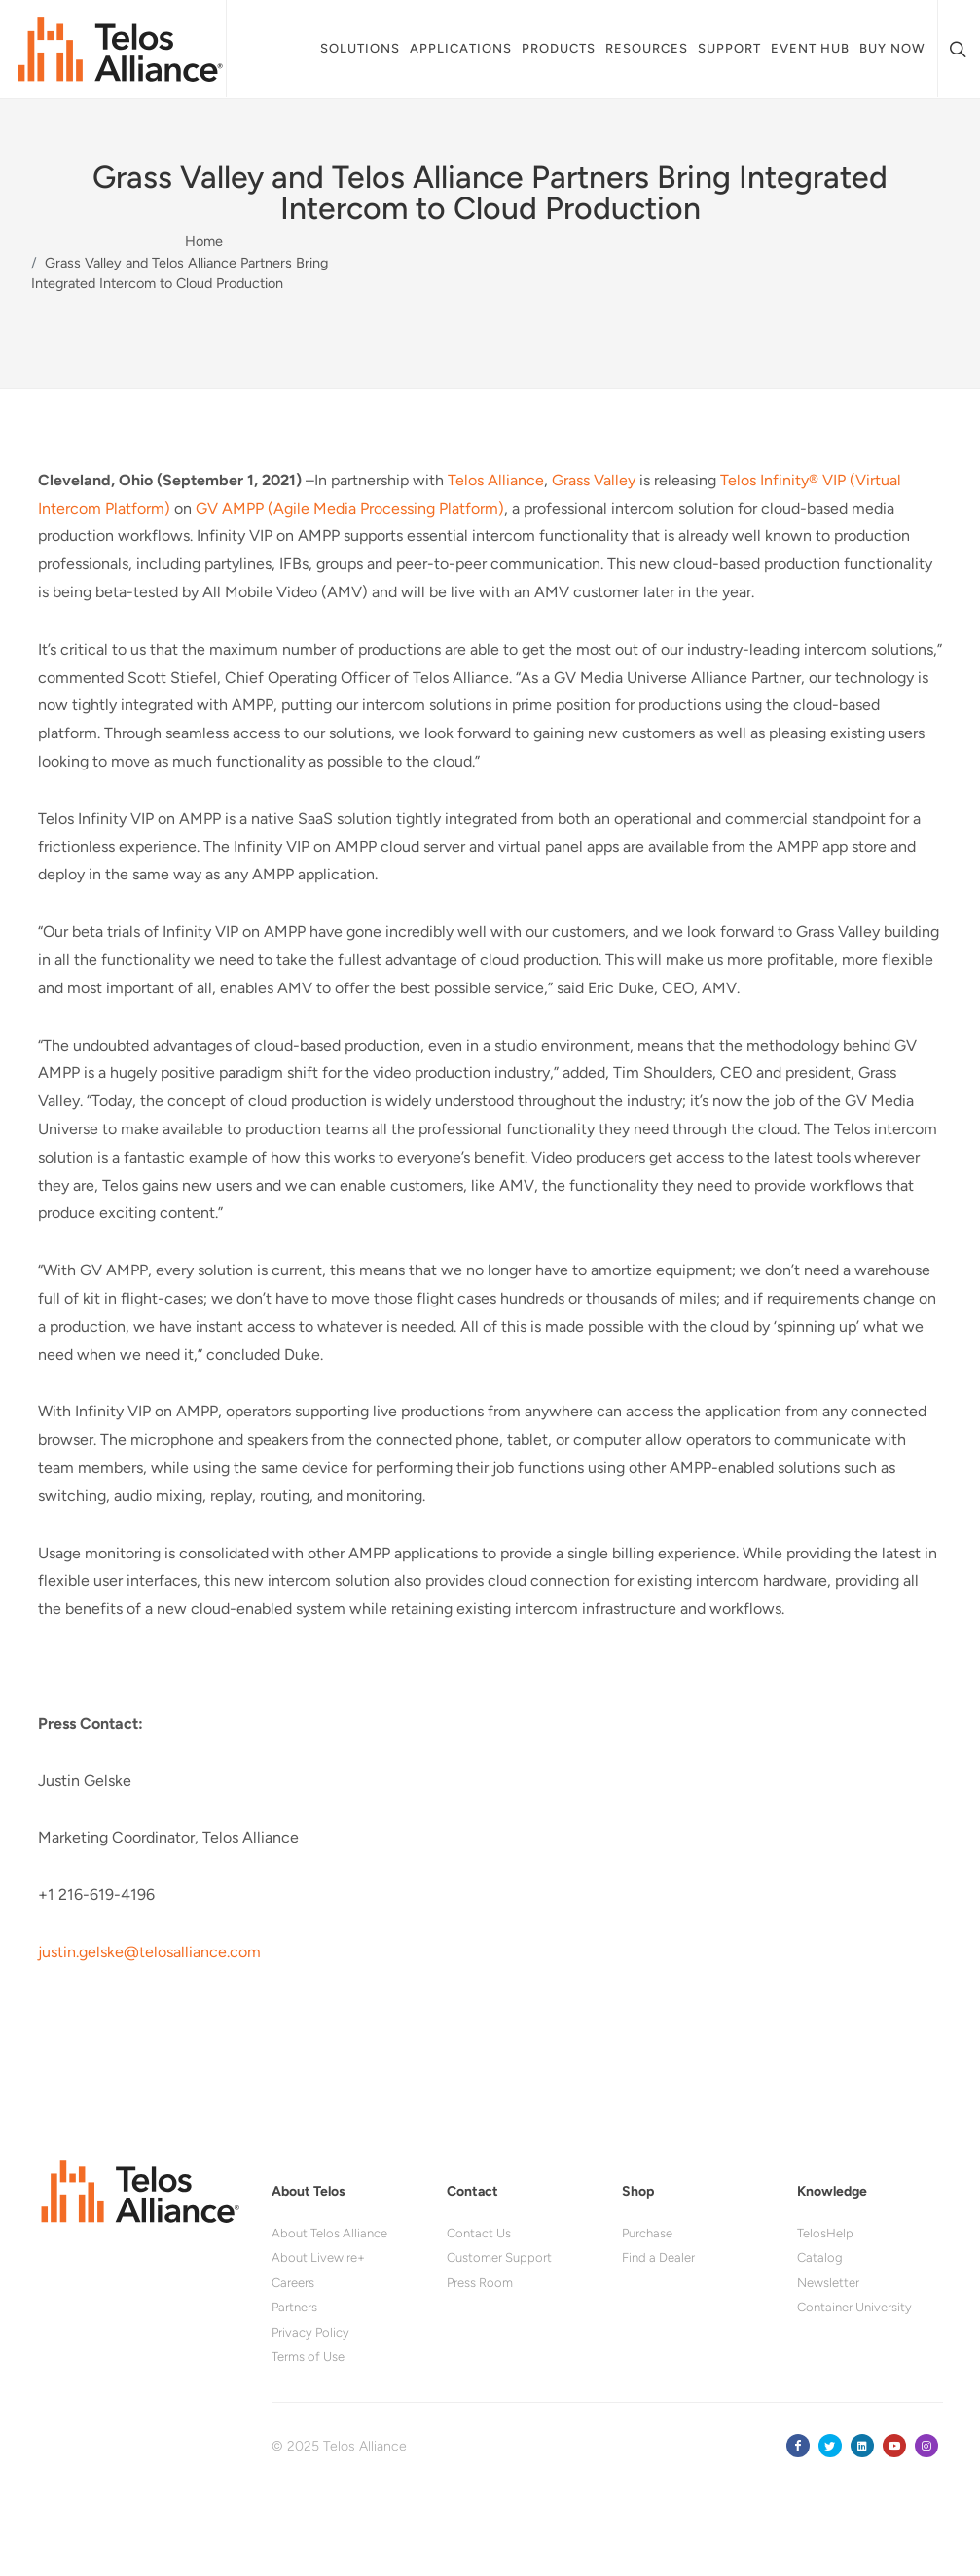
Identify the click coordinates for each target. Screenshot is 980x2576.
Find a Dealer (658, 2257)
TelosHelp (825, 2233)
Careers (293, 2282)
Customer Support (499, 2257)
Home (204, 241)
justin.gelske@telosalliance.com (149, 1952)
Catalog (820, 2257)
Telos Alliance (496, 480)
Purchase (647, 2233)
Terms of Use (308, 2356)
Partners (294, 2307)
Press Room (480, 2282)
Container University (854, 2307)
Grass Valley (593, 480)
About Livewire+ (318, 2257)
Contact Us (479, 2233)
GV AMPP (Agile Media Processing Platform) (350, 508)
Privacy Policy (310, 2332)
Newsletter (828, 2282)
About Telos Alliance (329, 2233)
